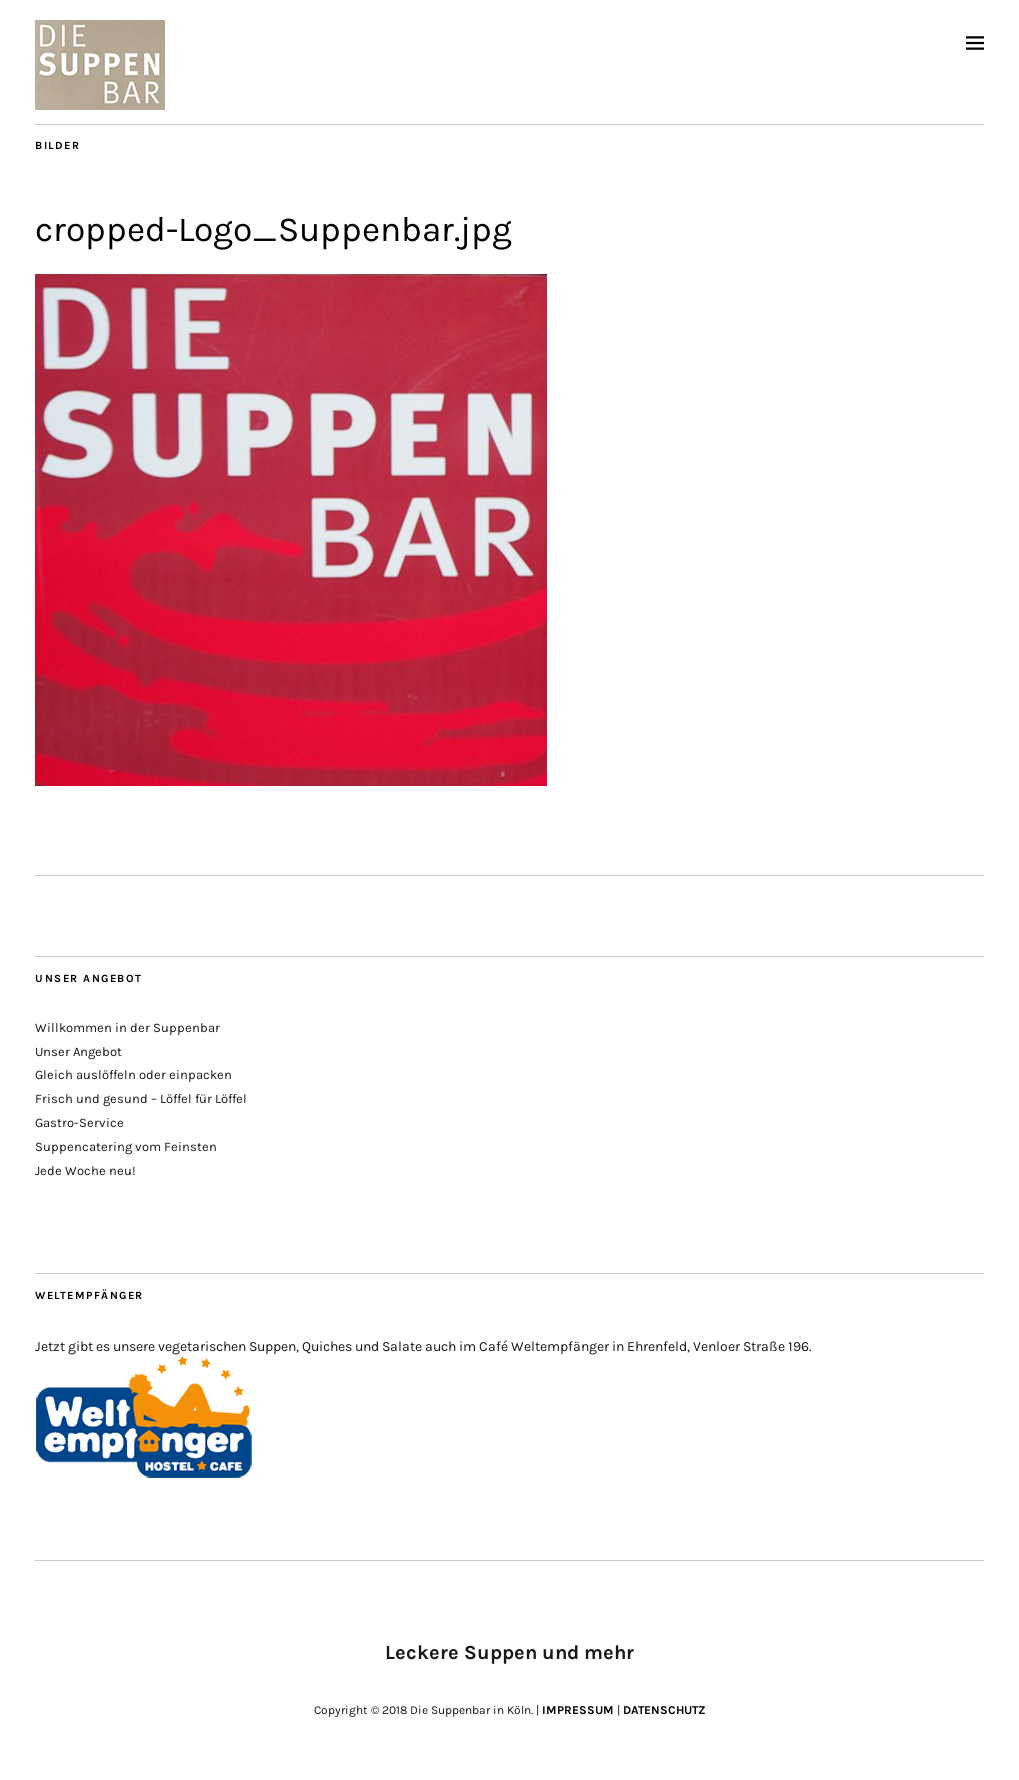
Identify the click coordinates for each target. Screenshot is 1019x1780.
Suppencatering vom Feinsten (126, 1146)
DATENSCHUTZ (664, 1710)
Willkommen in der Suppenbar (127, 1027)
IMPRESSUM (578, 1710)
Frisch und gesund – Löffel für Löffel (141, 1098)
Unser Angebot (78, 1051)
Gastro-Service (79, 1122)
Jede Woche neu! (85, 1170)
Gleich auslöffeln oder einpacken (133, 1074)
